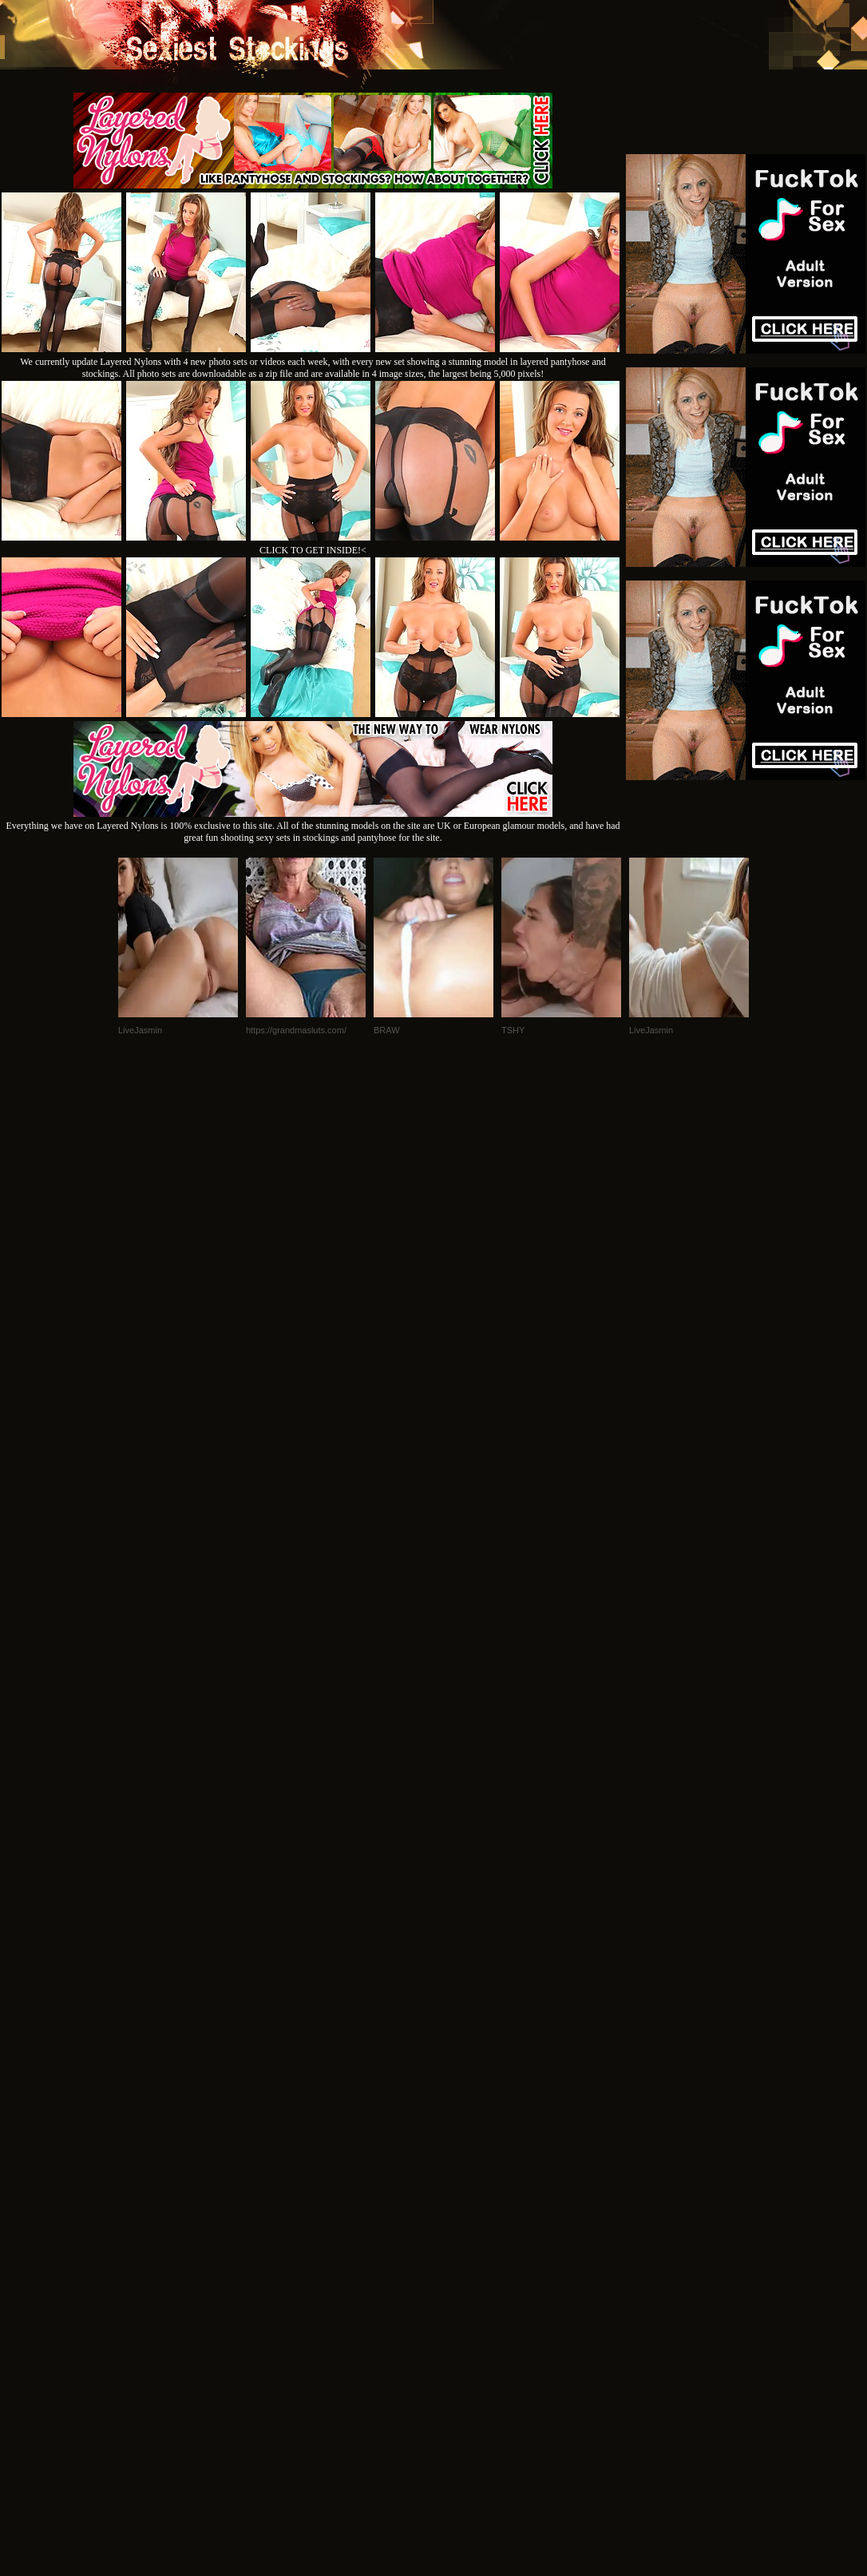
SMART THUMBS (462, 2182)
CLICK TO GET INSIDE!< (312, 550)
